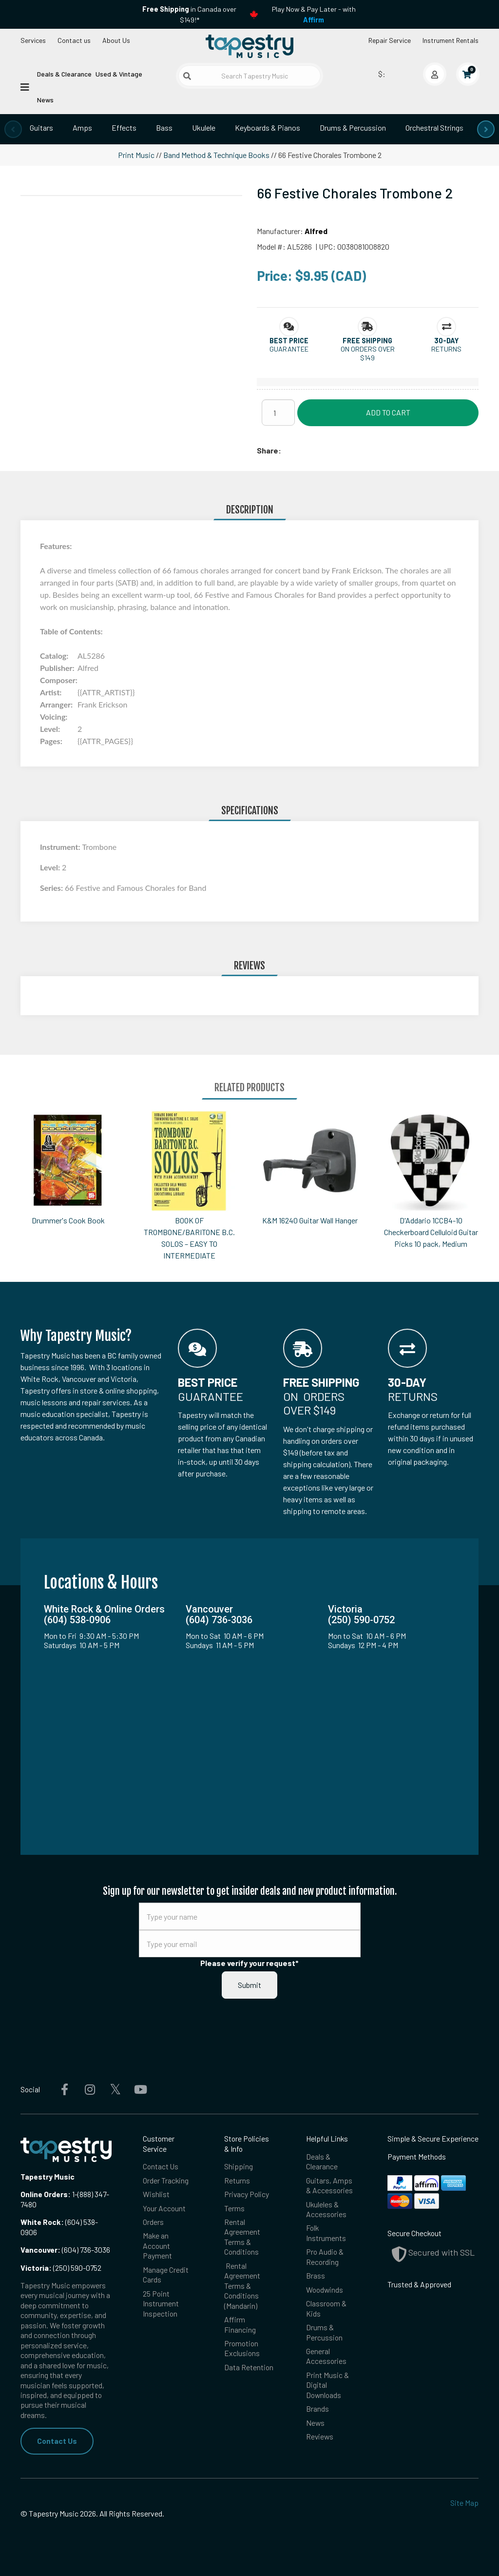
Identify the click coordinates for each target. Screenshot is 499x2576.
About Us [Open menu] (116, 40)
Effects (124, 127)
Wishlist (156, 2194)
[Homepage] (249, 46)
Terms (234, 2208)
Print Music (136, 154)
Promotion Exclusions (242, 2348)
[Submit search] (187, 76)
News (45, 100)
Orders (153, 2221)
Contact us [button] (74, 40)
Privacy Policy (246, 2194)
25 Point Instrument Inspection (161, 2303)
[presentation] (13, 129)
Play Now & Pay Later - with (314, 14)
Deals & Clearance (64, 74)
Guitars (41, 127)
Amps (82, 127)
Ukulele (203, 127)
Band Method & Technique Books (216, 154)
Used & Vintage (119, 74)
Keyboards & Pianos (267, 127)
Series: (52, 887)
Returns (237, 2180)
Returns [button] (446, 349)
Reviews (319, 2436)
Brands (317, 2408)
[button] (288, 340)
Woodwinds (324, 2289)
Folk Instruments (326, 2232)
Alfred (316, 231)
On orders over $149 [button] (368, 353)
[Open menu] (25, 86)
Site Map (464, 2502)
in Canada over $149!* (189, 14)
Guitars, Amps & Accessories (329, 2185)
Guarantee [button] (288, 349)
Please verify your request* (249, 1962)
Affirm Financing (240, 2324)
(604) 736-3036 (65, 2249)
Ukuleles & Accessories (326, 2209)
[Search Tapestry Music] (249, 75)
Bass (164, 127)
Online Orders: (45, 2194)
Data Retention (248, 2367)
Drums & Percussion (353, 127)
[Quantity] (278, 412)
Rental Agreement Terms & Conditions (242, 2236)
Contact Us (57, 2440)
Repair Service (389, 40)
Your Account (164, 2208)
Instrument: (61, 846)
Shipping (238, 2166)
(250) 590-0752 (60, 2267)
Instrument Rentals (450, 40)
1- (74, 2194)
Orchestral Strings (434, 127)
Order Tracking (166, 2180)
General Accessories (326, 2355)
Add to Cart (388, 412)
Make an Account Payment (157, 2245)
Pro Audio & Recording (325, 2256)
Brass (315, 2275)
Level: (51, 867)
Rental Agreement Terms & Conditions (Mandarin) (242, 2285)
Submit (249, 1984)
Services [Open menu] (33, 40)
